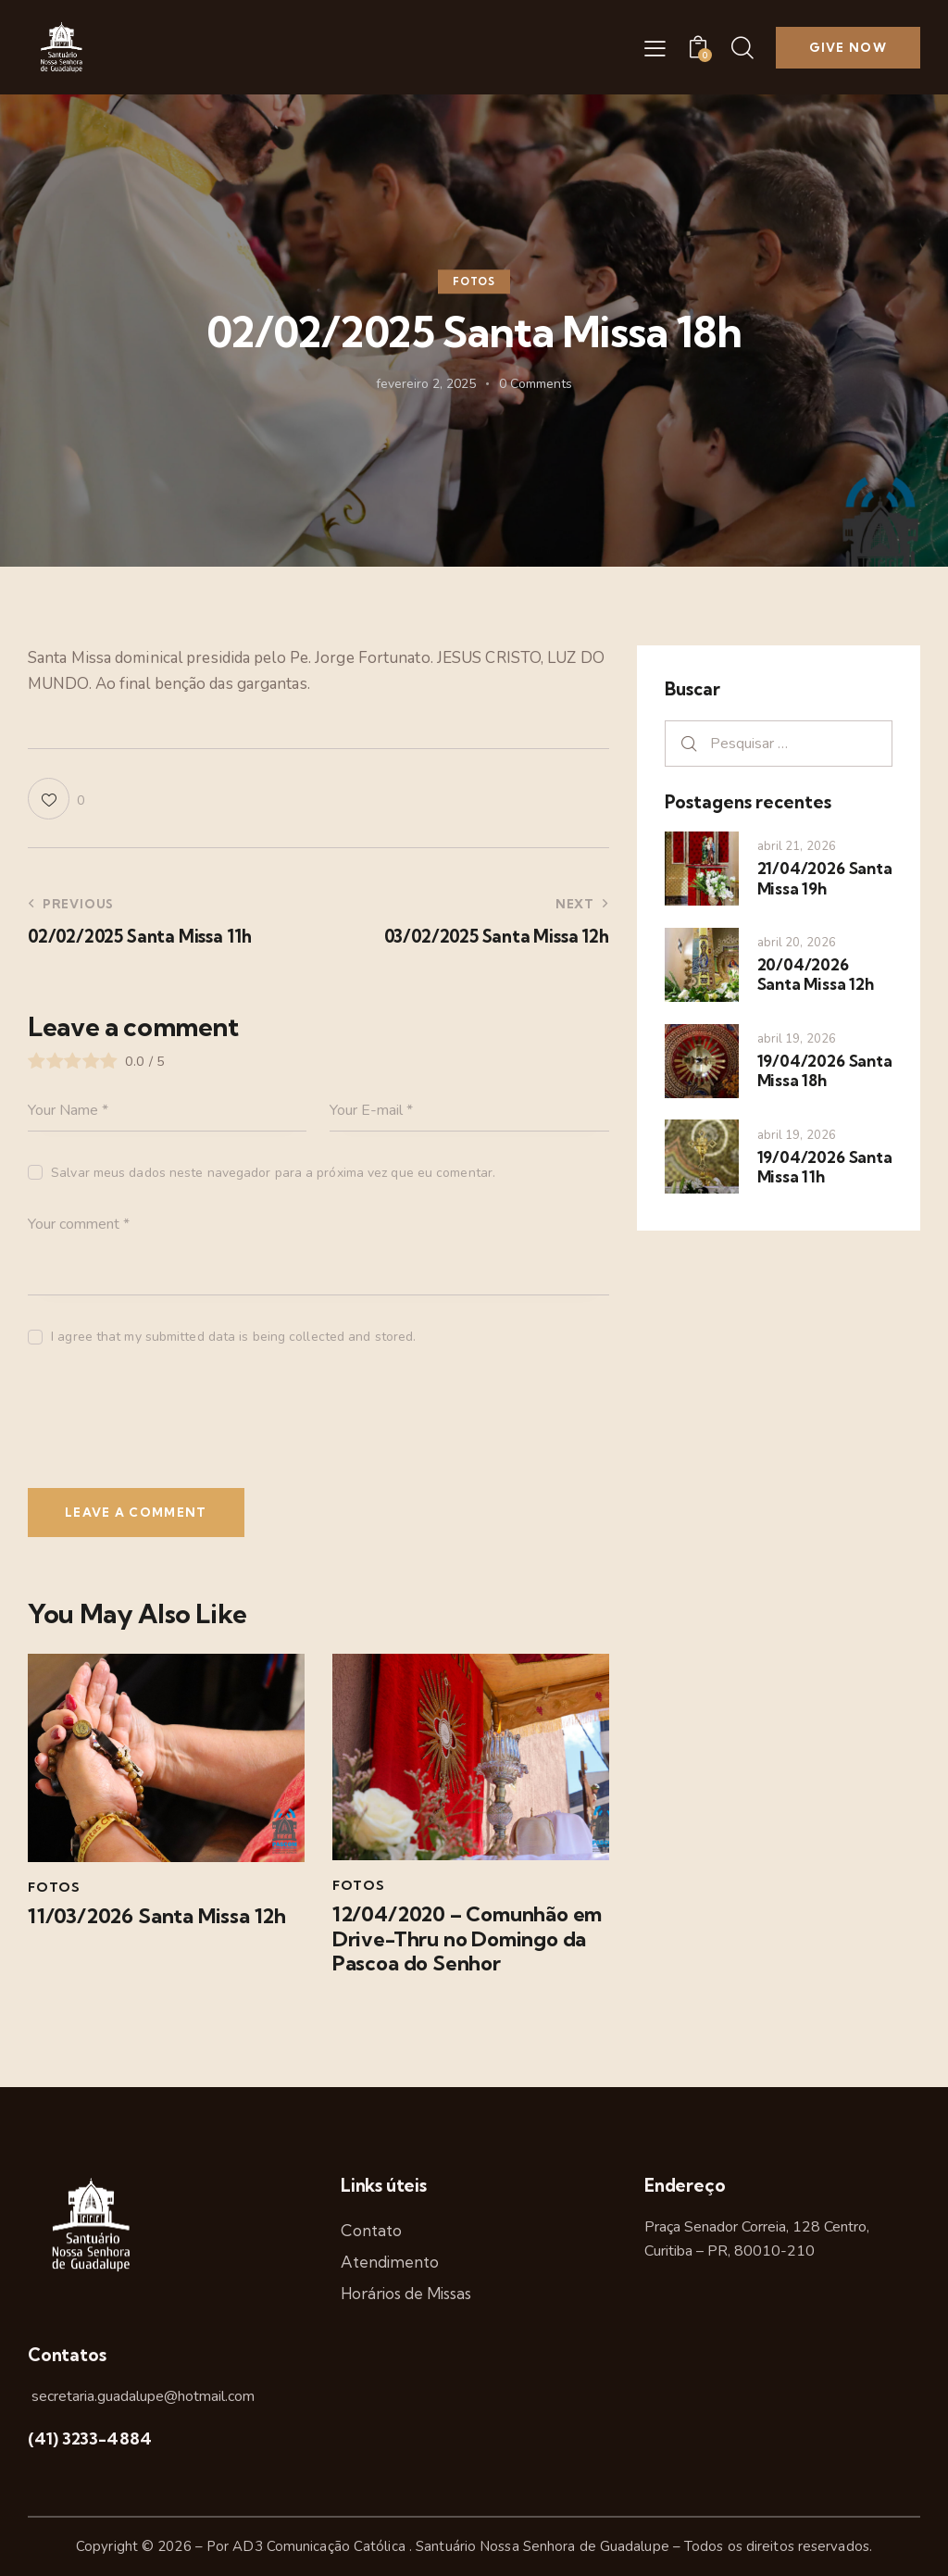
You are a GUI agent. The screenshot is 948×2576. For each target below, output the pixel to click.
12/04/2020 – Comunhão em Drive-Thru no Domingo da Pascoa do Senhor (467, 1938)
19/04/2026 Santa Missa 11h (824, 1166)
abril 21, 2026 (796, 846)
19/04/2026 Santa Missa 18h (824, 1070)
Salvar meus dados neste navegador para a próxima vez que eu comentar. (273, 1173)
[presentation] (154, 1426)
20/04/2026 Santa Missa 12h (815, 974)
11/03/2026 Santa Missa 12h (157, 1916)
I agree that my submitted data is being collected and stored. (233, 1336)
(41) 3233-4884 (90, 2438)
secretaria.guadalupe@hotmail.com (141, 2396)
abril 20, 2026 (796, 942)
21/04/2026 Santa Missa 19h (824, 877)
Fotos (474, 281)
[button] (655, 48)
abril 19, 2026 (796, 1039)
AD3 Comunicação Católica (320, 2546)
